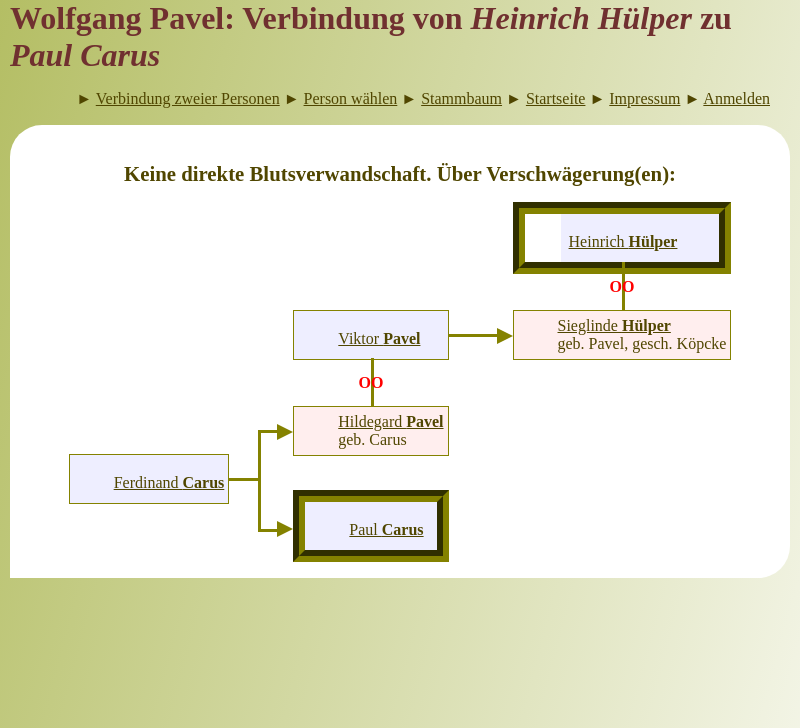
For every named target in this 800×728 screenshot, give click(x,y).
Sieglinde (614, 325)
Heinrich (623, 241)
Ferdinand (169, 482)
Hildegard (390, 421)
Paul (386, 529)
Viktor (379, 338)
